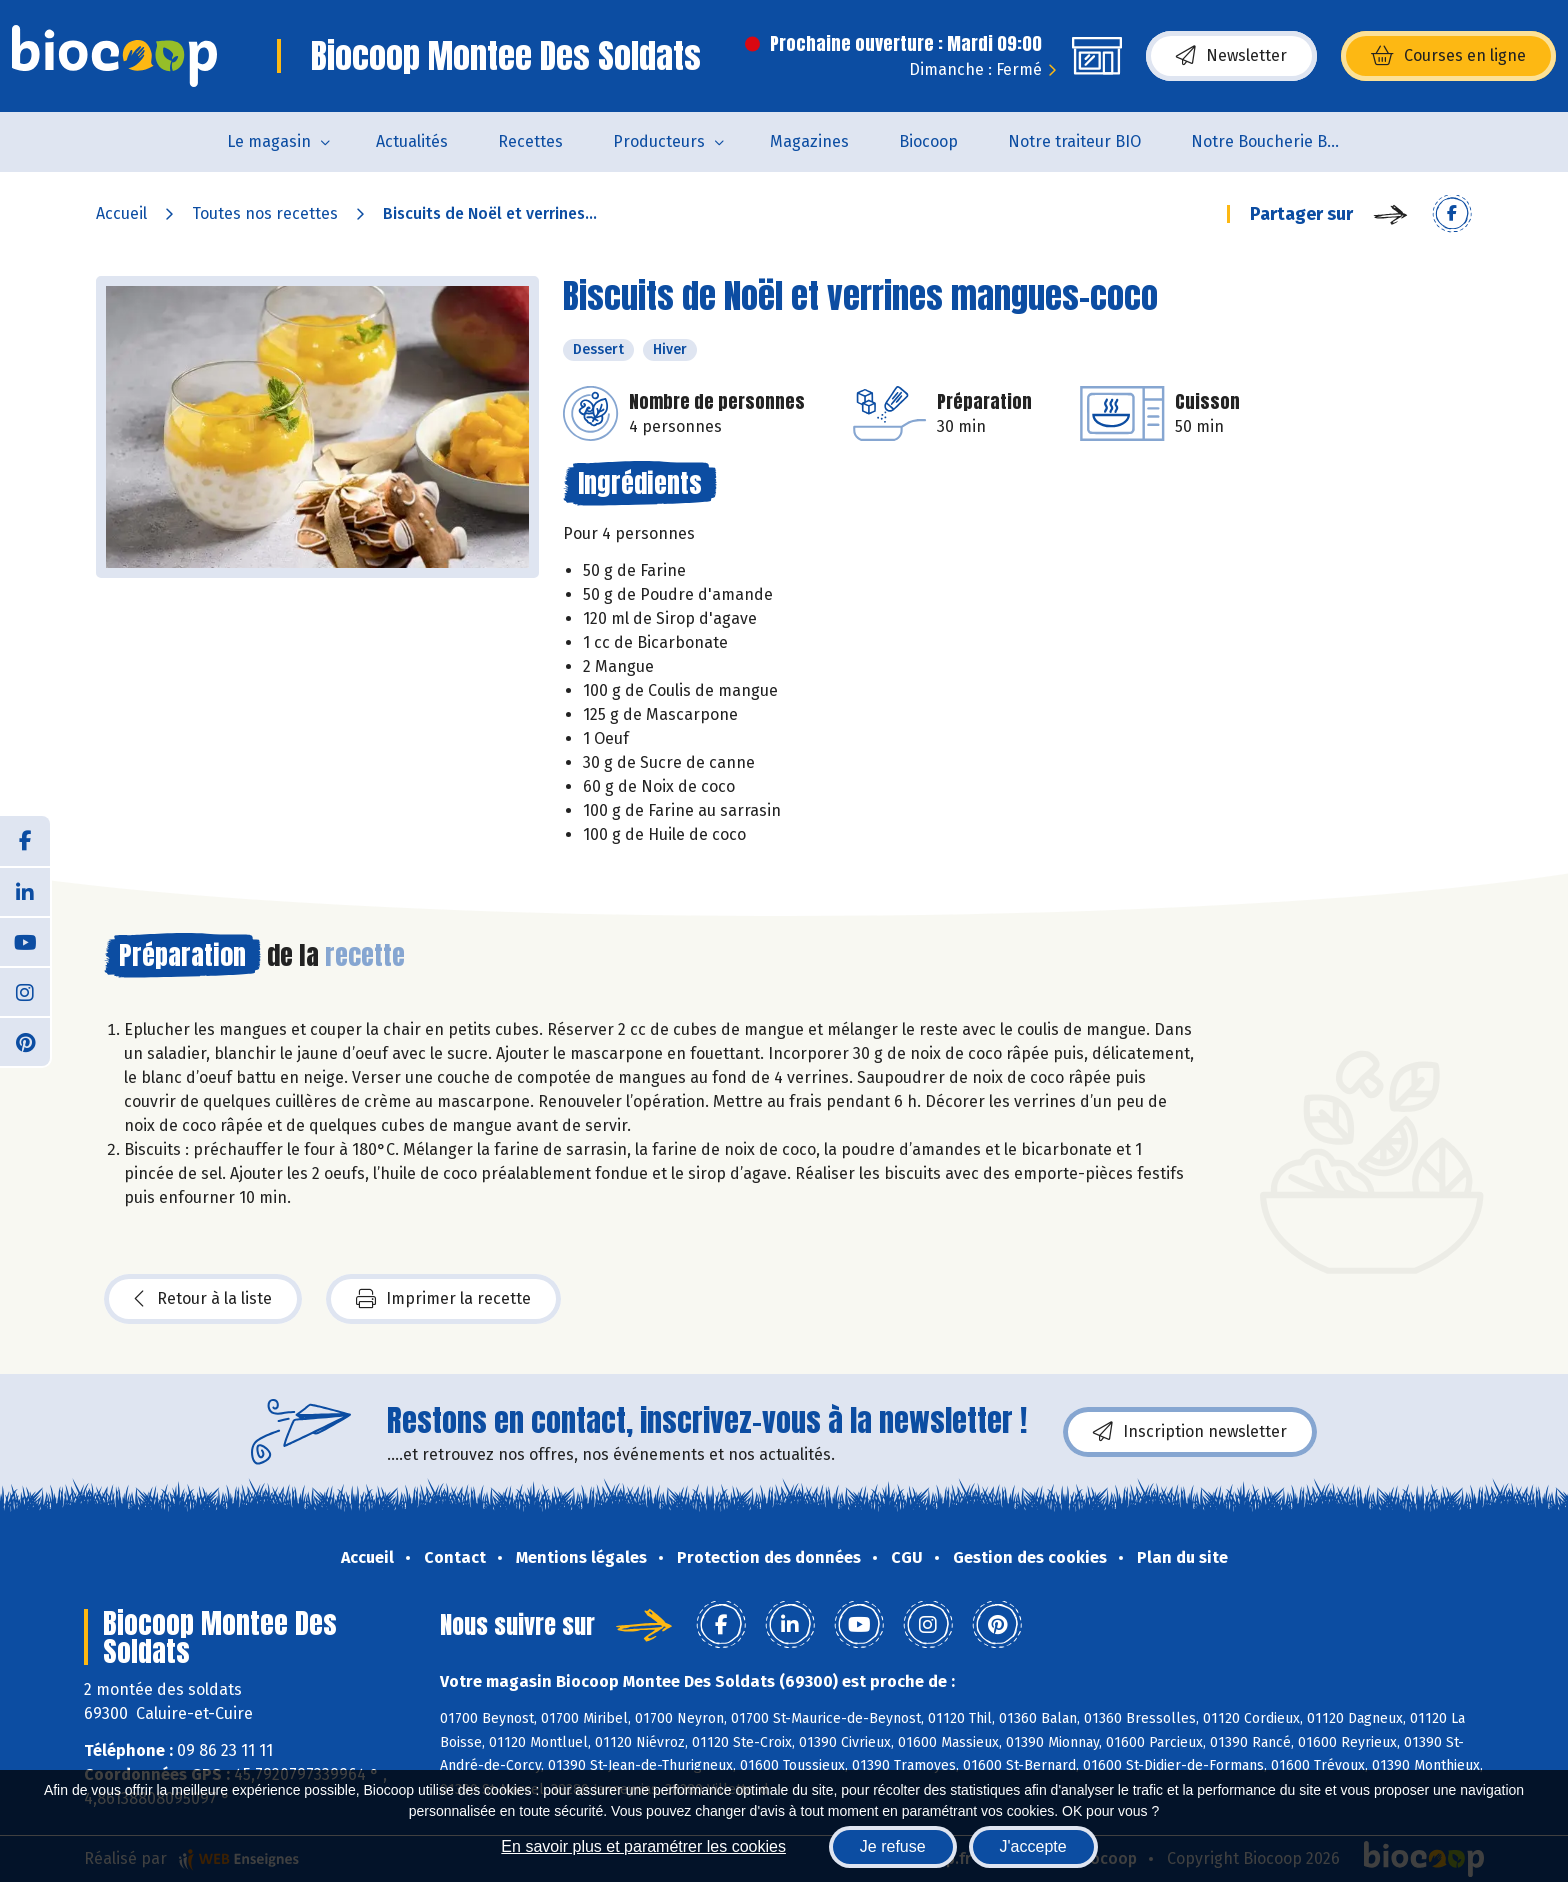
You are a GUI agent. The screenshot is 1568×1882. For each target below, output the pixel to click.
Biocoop (928, 141)
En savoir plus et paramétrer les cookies (643, 1846)
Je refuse (893, 1846)
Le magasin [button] (269, 141)
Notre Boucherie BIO (1267, 141)
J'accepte (1033, 1846)
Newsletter (1231, 56)
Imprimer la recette (443, 1299)
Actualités (412, 141)
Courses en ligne (1448, 56)
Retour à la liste (203, 1299)
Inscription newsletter (1190, 1432)
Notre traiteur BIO (1074, 141)
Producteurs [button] (659, 141)
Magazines (809, 141)
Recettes (530, 141)
